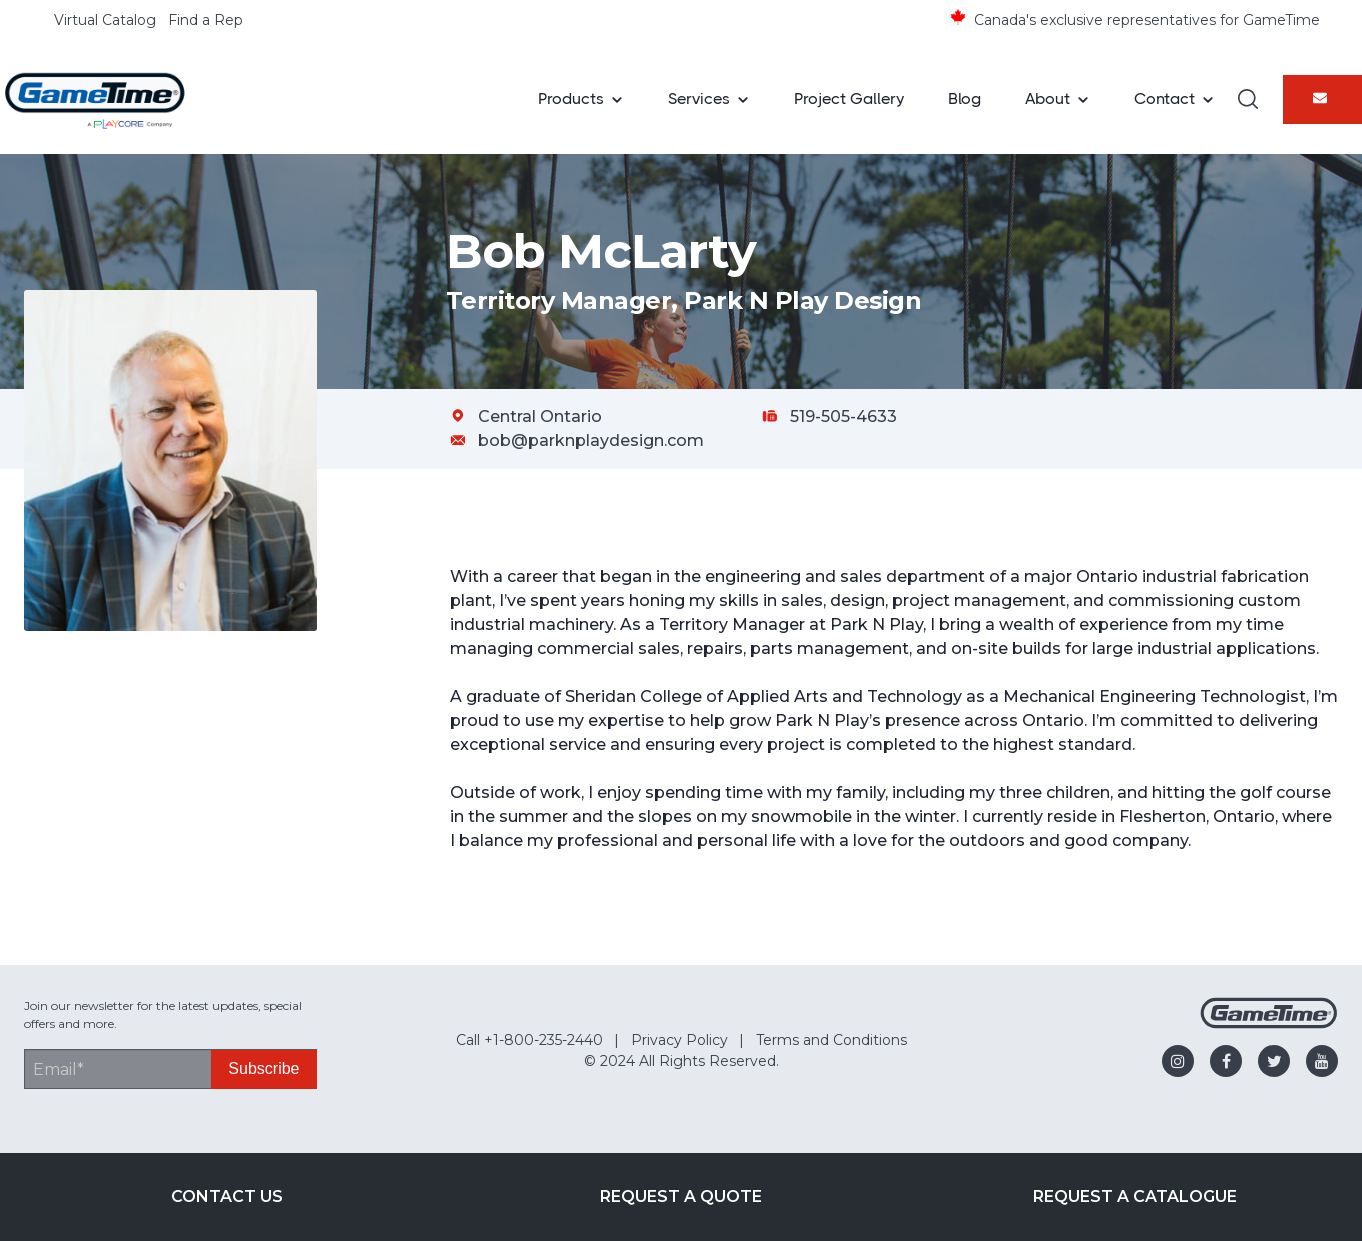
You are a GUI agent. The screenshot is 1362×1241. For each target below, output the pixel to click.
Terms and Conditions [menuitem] (831, 1040)
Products (571, 98)
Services (699, 98)
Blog (964, 98)
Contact (1164, 98)
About (1047, 98)
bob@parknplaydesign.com (591, 440)
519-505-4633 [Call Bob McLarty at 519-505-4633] (843, 416)
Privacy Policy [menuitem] (679, 1040)
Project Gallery (849, 98)
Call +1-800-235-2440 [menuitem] (529, 1040)
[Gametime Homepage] (1269, 1023)
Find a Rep (205, 20)
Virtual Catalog (105, 20)
